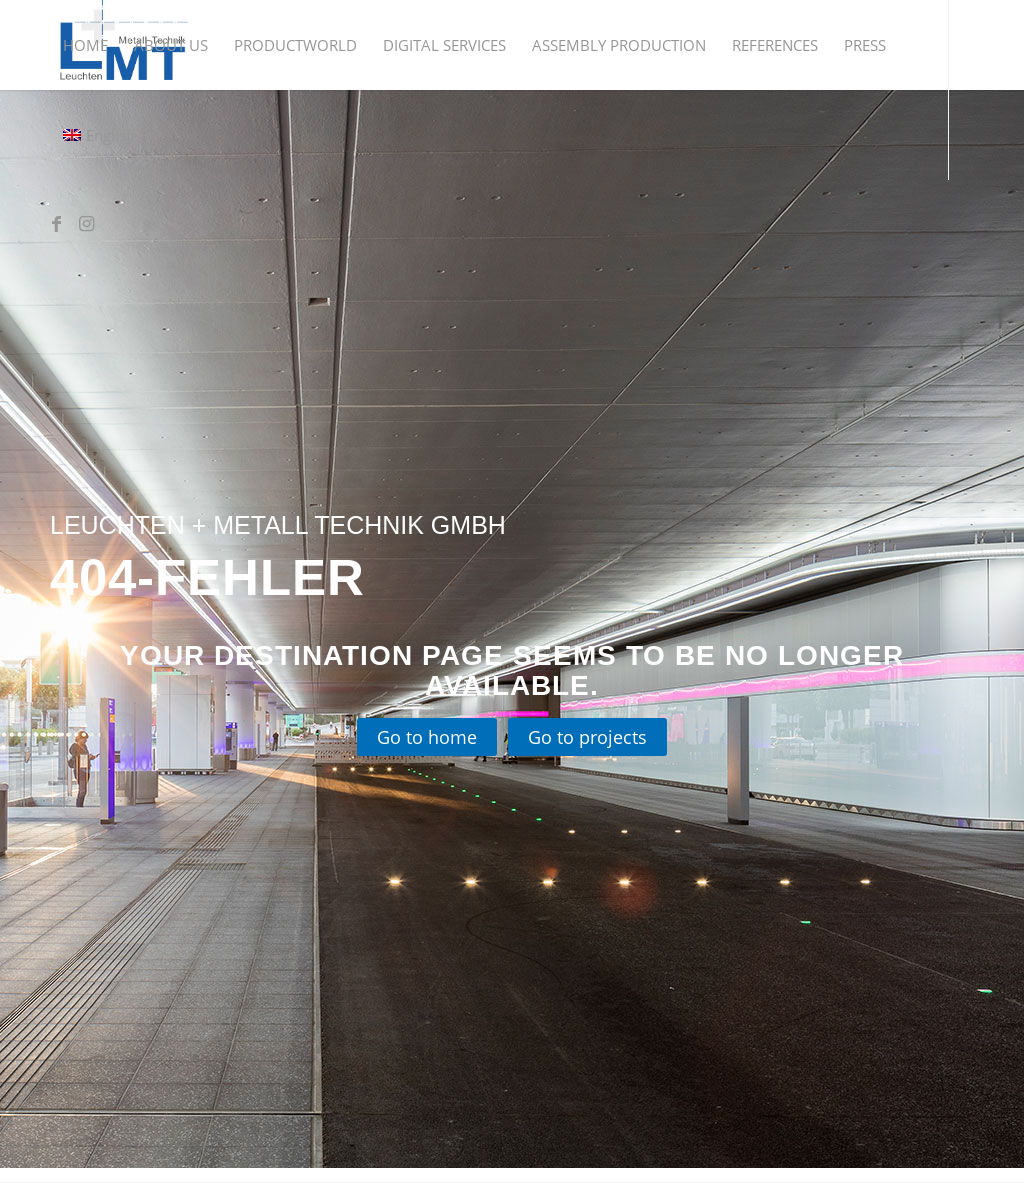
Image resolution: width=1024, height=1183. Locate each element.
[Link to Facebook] (56, 224)
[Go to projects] (587, 737)
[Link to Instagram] (86, 224)
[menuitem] (85, 45)
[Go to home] (427, 737)
